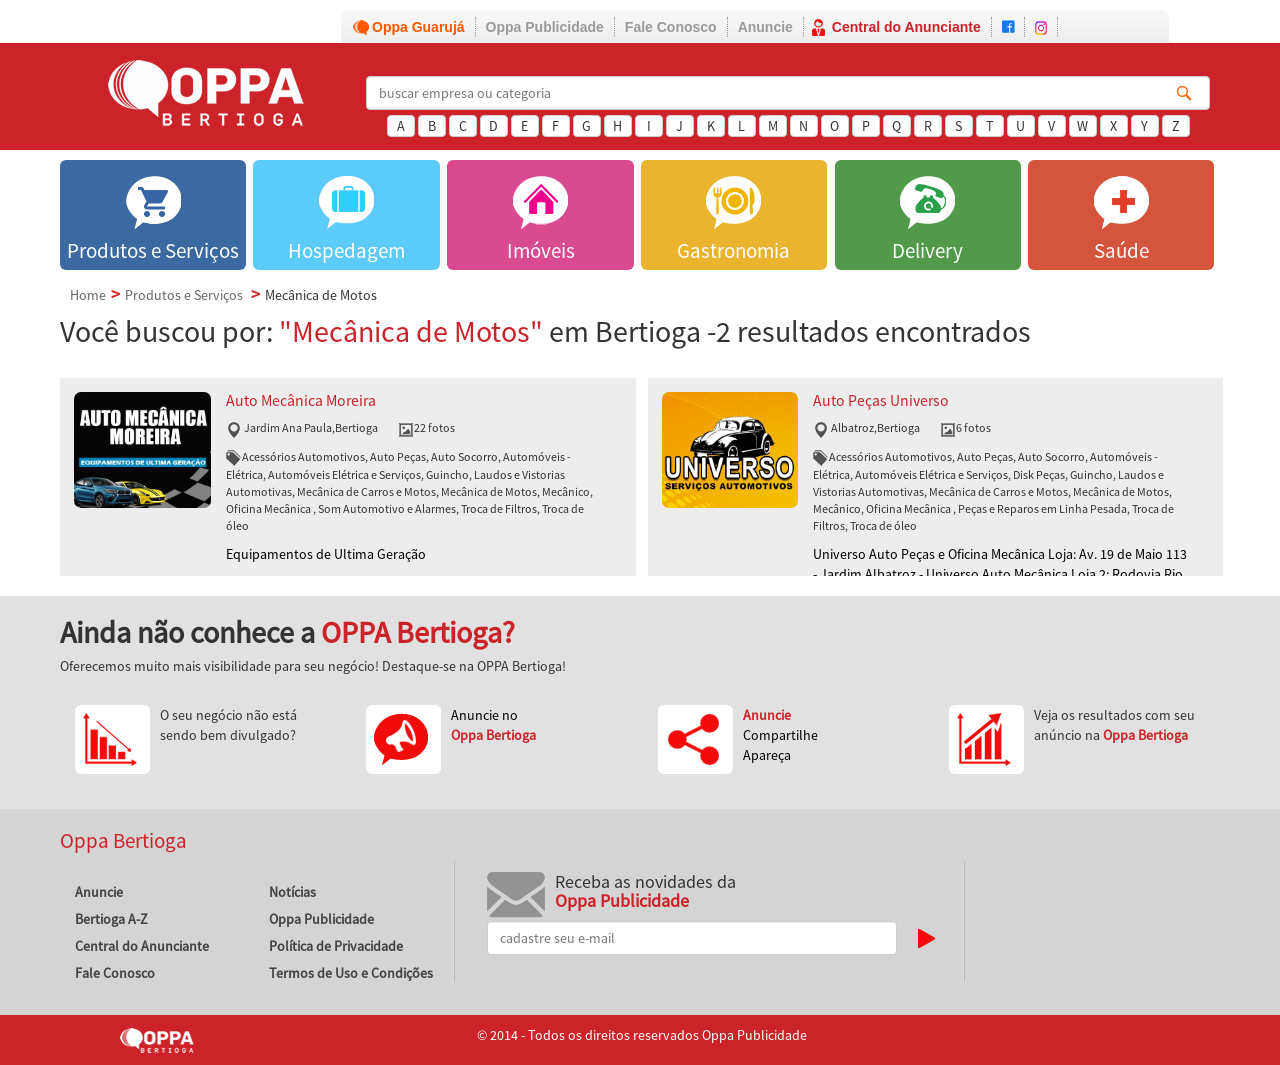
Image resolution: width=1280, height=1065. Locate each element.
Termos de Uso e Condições (351, 973)
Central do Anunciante (906, 27)
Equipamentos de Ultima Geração (326, 554)
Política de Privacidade (336, 946)
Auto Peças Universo (881, 400)
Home (88, 295)
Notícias (292, 892)
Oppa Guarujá (418, 27)
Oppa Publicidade (545, 27)
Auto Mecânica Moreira (301, 400)
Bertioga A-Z (111, 919)
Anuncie (765, 27)
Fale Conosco (671, 27)
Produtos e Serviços (184, 295)
